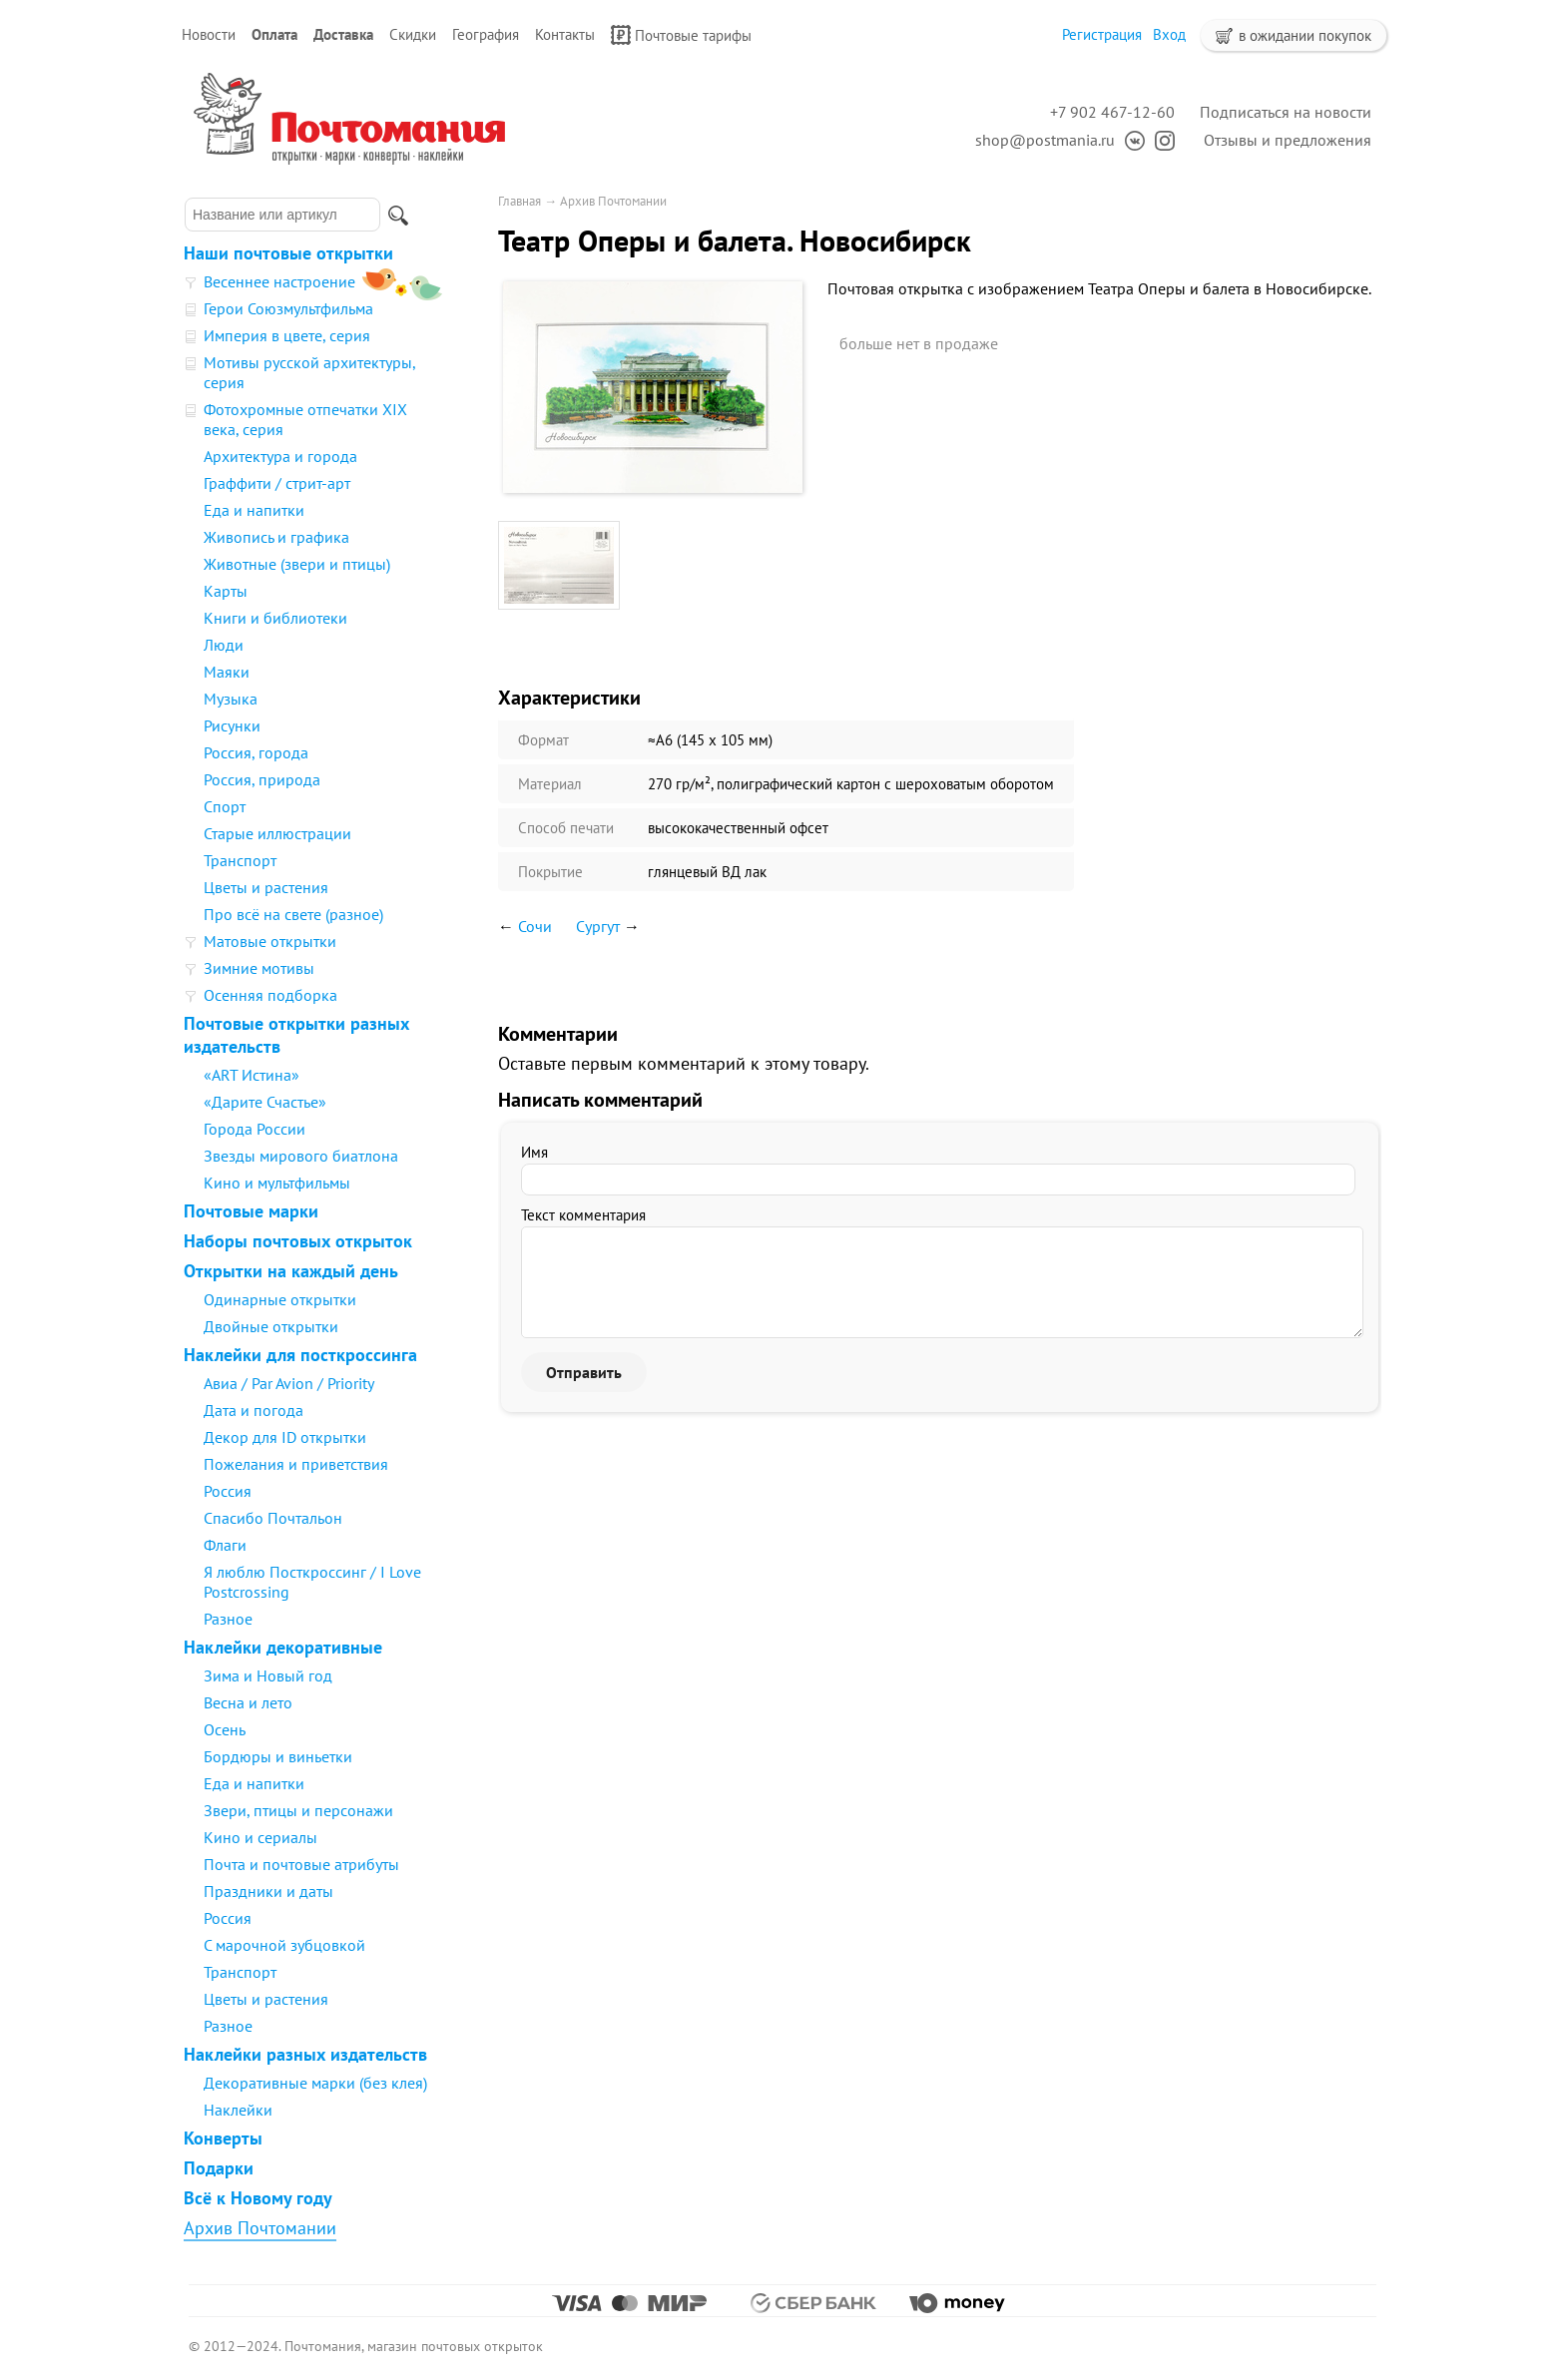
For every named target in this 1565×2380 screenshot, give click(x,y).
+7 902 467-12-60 (1112, 112)
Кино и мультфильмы (277, 1182)
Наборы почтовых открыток (298, 1240)
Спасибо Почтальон (273, 1518)
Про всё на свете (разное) (293, 914)
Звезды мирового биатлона (301, 1156)
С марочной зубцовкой (284, 1945)
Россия (228, 1491)
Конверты (223, 2138)
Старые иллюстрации (277, 833)
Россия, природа (262, 779)
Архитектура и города (280, 456)
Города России (254, 1129)
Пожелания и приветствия (296, 1464)
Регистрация (1102, 34)
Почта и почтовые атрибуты (301, 1864)
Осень (225, 1729)
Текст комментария (583, 1214)
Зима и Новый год (268, 1675)
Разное (228, 1619)
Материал (550, 783)
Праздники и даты (268, 1891)
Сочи (535, 926)
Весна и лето (248, 1702)
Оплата (274, 34)
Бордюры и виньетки (278, 1756)
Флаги (225, 1545)
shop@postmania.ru (1045, 140)
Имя (534, 1152)
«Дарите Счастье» (265, 1102)
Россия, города (256, 752)
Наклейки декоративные (283, 1647)
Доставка (343, 34)
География (485, 34)
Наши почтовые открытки (288, 252)
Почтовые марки (251, 1210)
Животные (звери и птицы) (297, 564)
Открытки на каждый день (291, 1270)
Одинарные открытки (280, 1299)
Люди (224, 645)
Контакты (565, 34)
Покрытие (550, 871)
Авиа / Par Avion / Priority (289, 1383)
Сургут (598, 926)
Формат (543, 739)
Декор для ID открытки (285, 1437)
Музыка (231, 699)
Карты (226, 591)
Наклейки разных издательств (305, 2054)
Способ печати (566, 827)
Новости (209, 34)
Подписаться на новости (1285, 112)
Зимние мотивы (259, 968)
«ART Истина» (251, 1075)
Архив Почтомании (260, 2227)
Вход (1169, 34)
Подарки (219, 2167)
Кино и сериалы (260, 1837)
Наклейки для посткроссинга (300, 1354)
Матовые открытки (270, 941)
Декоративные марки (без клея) (315, 2083)
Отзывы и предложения (1287, 140)
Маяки (227, 672)
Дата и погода (253, 1410)
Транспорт (240, 860)
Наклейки (238, 2110)
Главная (519, 201)
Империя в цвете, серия (287, 335)
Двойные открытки (271, 1326)
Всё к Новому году (258, 2197)
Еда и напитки (254, 510)
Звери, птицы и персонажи (298, 1810)
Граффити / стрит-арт (277, 483)
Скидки (412, 34)
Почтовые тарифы (681, 35)
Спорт (225, 806)
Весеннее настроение (279, 281)
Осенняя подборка (270, 995)
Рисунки (232, 725)
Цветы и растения (266, 887)
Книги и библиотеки (275, 618)
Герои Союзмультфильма (288, 308)
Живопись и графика (276, 537)
